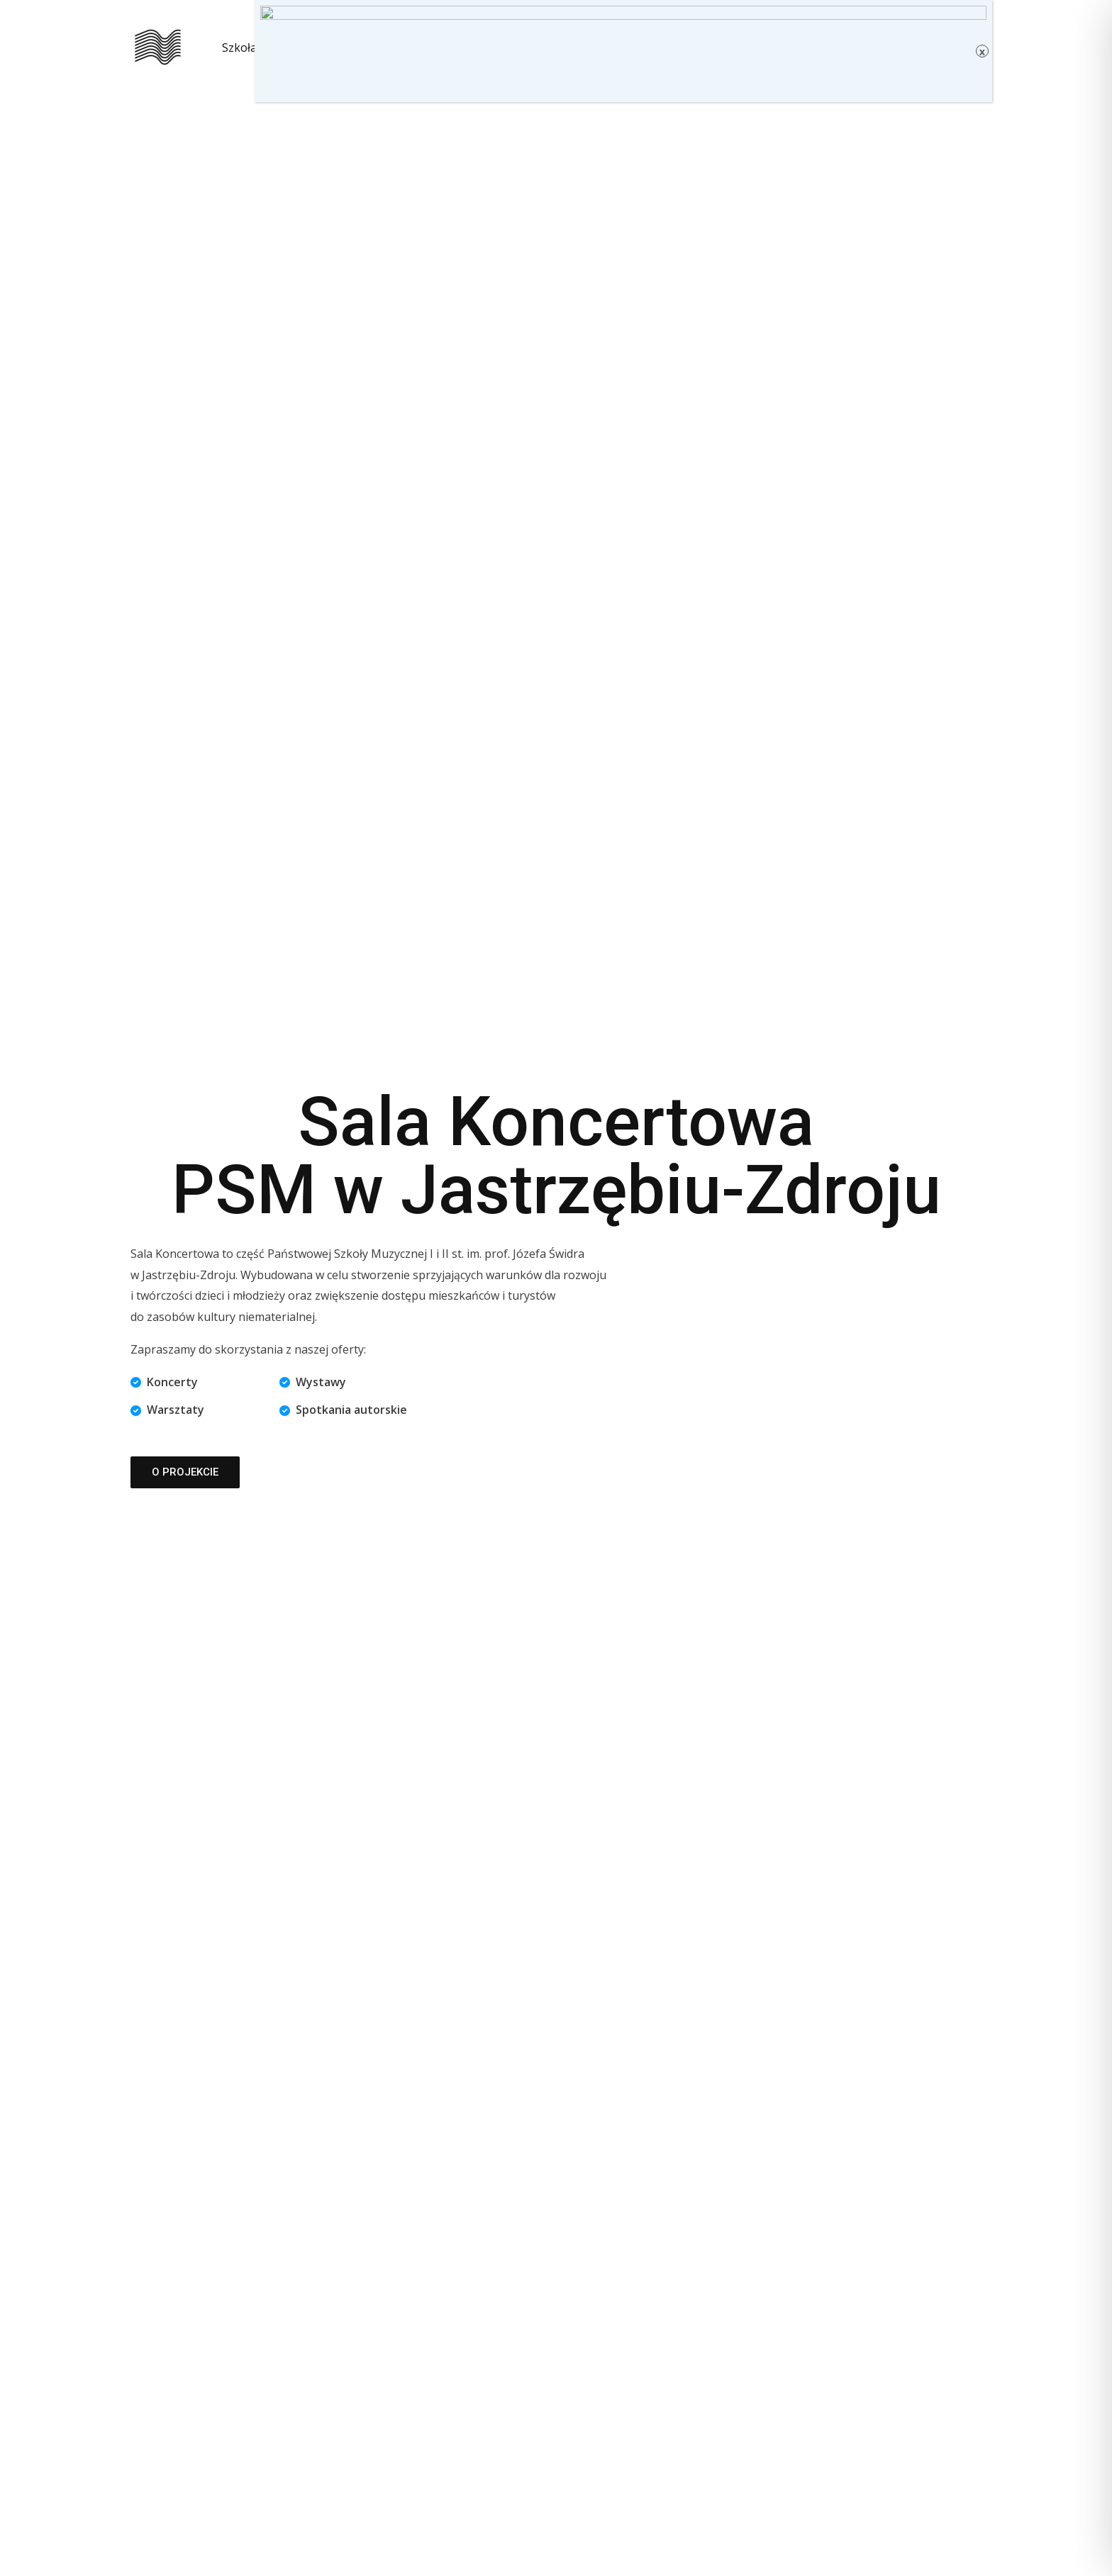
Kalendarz (306, 47)
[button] (393, 47)
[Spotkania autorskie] (343, 1410)
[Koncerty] (164, 1382)
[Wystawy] (312, 1382)
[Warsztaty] (167, 1410)
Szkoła (239, 47)
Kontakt (444, 47)
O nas (377, 47)
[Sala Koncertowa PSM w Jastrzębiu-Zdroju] (157, 46)
